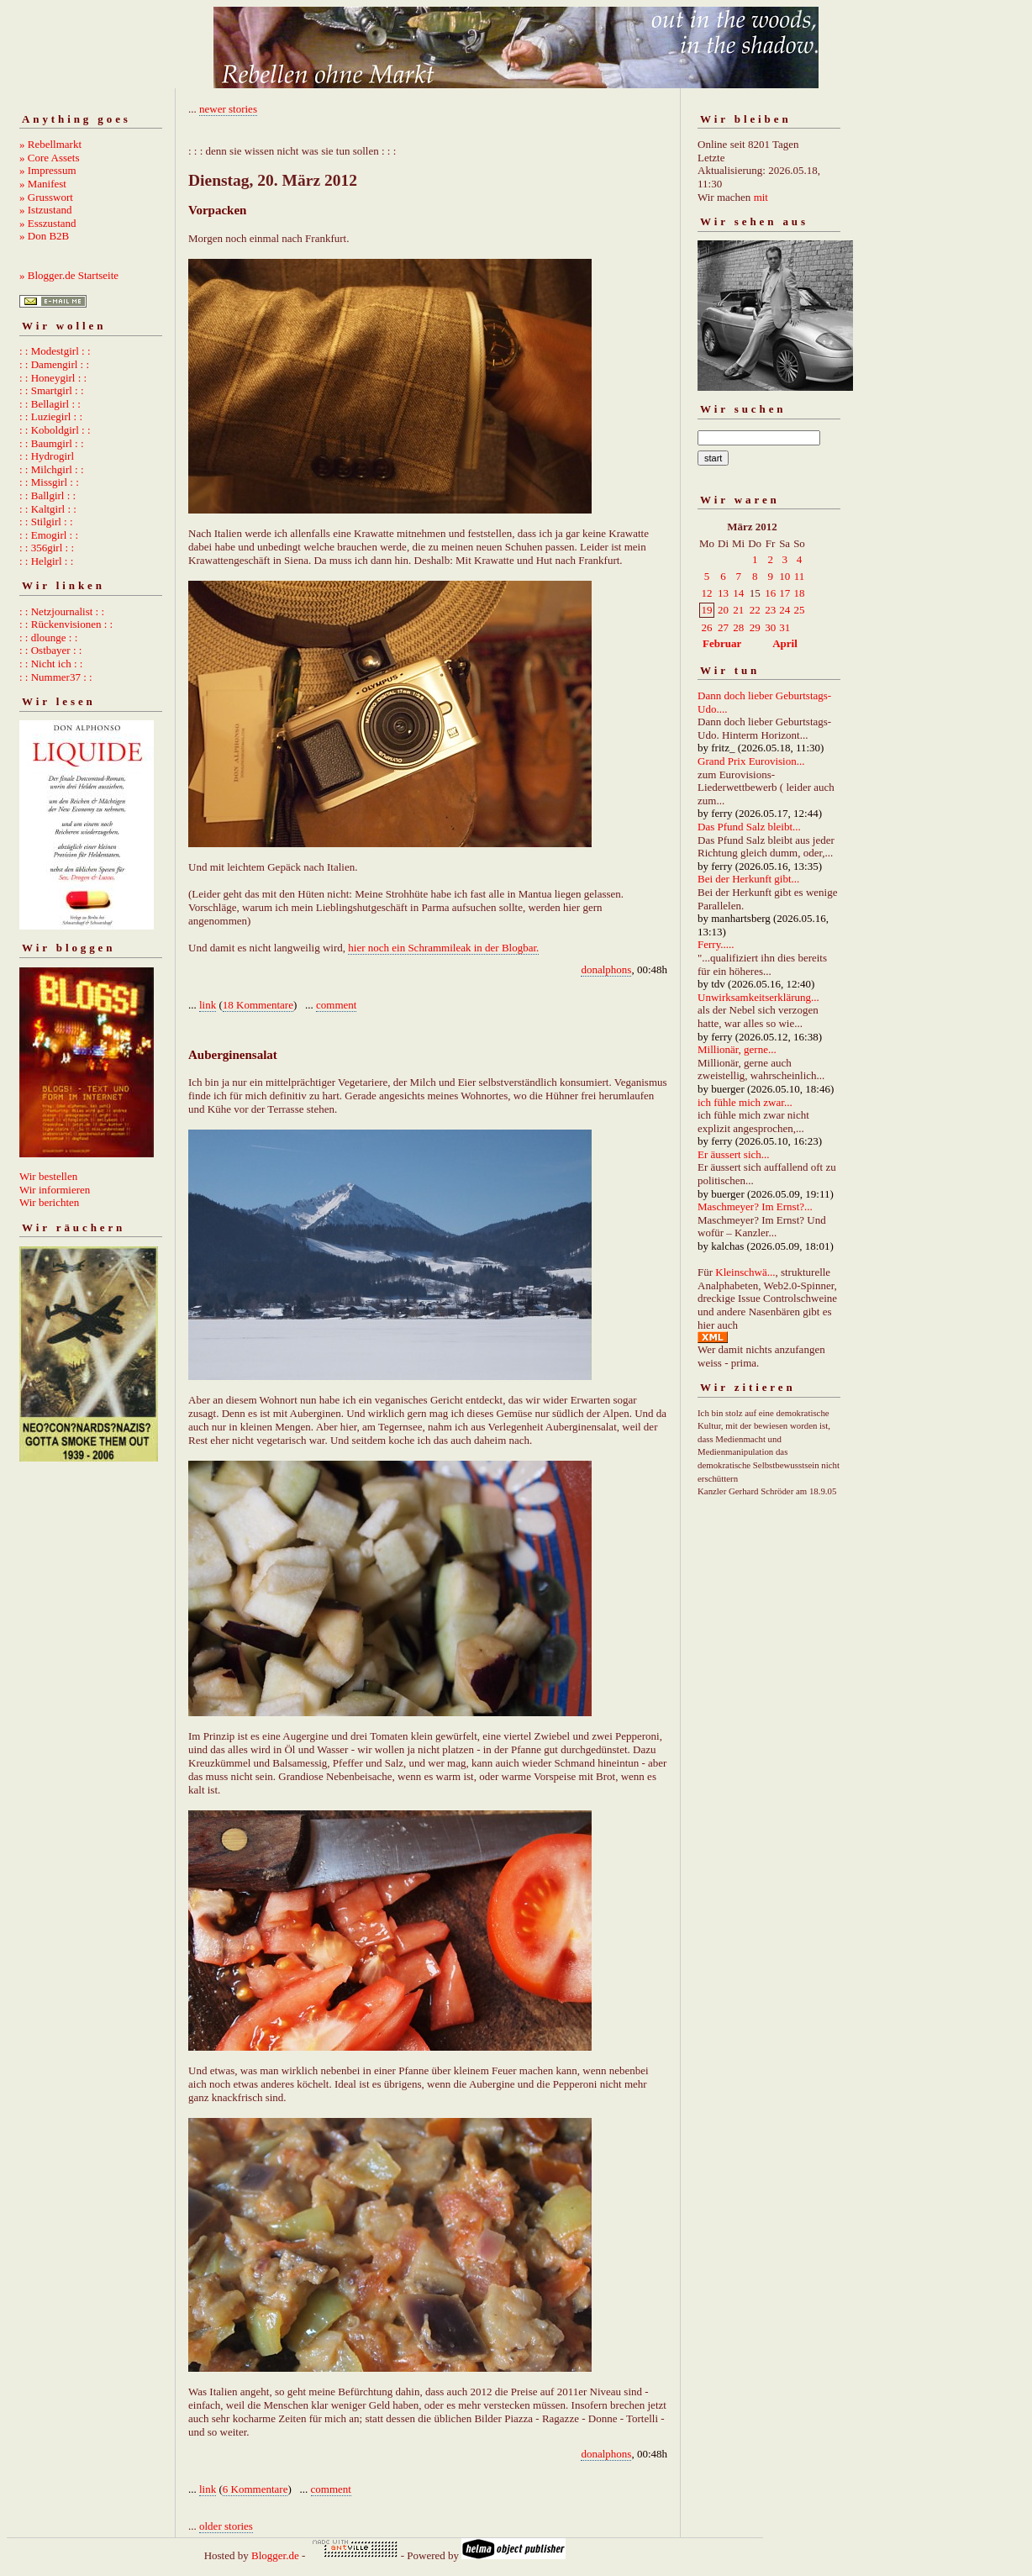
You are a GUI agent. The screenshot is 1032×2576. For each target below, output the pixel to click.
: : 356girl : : (46, 547)
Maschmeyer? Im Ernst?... (755, 1206)
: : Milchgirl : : (51, 469)
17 (784, 593)
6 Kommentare (255, 2489)
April (785, 643)
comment (336, 1004)
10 (784, 576)
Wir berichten (49, 1202)
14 (738, 593)
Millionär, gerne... (737, 1049)
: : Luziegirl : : (50, 416)
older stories (226, 2526)
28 (738, 627)
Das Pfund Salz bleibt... (749, 826)
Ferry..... (716, 944)
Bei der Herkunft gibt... (748, 878)
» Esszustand (47, 223)
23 (770, 609)
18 (798, 593)
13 (723, 593)
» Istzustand (45, 209)
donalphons (606, 969)
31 (784, 627)
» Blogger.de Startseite (68, 275)
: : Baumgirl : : (51, 443)
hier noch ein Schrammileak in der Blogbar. (443, 947)
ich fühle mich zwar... (745, 1102)
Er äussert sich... (734, 1154)
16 (770, 593)
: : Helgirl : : (46, 561)
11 (799, 576)
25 (798, 609)
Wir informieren (54, 1189)
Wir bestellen (48, 1176)
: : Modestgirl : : (55, 351)
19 (707, 609)
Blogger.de (275, 2555)
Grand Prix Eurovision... (751, 761)
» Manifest (42, 183)
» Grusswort (46, 197)
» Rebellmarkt (50, 144)
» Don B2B (44, 235)
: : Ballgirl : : (47, 495)
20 (723, 609)
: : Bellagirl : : (50, 404)
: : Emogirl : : (48, 535)
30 (770, 627)
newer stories (228, 109)
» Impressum (47, 170)
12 (707, 593)
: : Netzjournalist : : (61, 611)
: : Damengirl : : (54, 364)
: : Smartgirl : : (51, 390)
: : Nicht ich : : (50, 663)
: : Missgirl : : (49, 482)
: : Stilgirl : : (46, 521)
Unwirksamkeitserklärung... (758, 997)
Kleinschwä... (745, 1272)
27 (723, 627)
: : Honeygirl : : (53, 377)
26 (707, 627)
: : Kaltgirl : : (47, 509)
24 (784, 609)
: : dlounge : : (48, 637)
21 (738, 609)
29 (755, 627)
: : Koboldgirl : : (55, 430)
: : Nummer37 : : (55, 677)
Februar (722, 643)
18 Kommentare (258, 1004)
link (207, 1004)
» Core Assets (49, 157)
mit (761, 197)
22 (755, 609)
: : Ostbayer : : (50, 650)
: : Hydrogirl (46, 456)
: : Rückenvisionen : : (66, 624)
